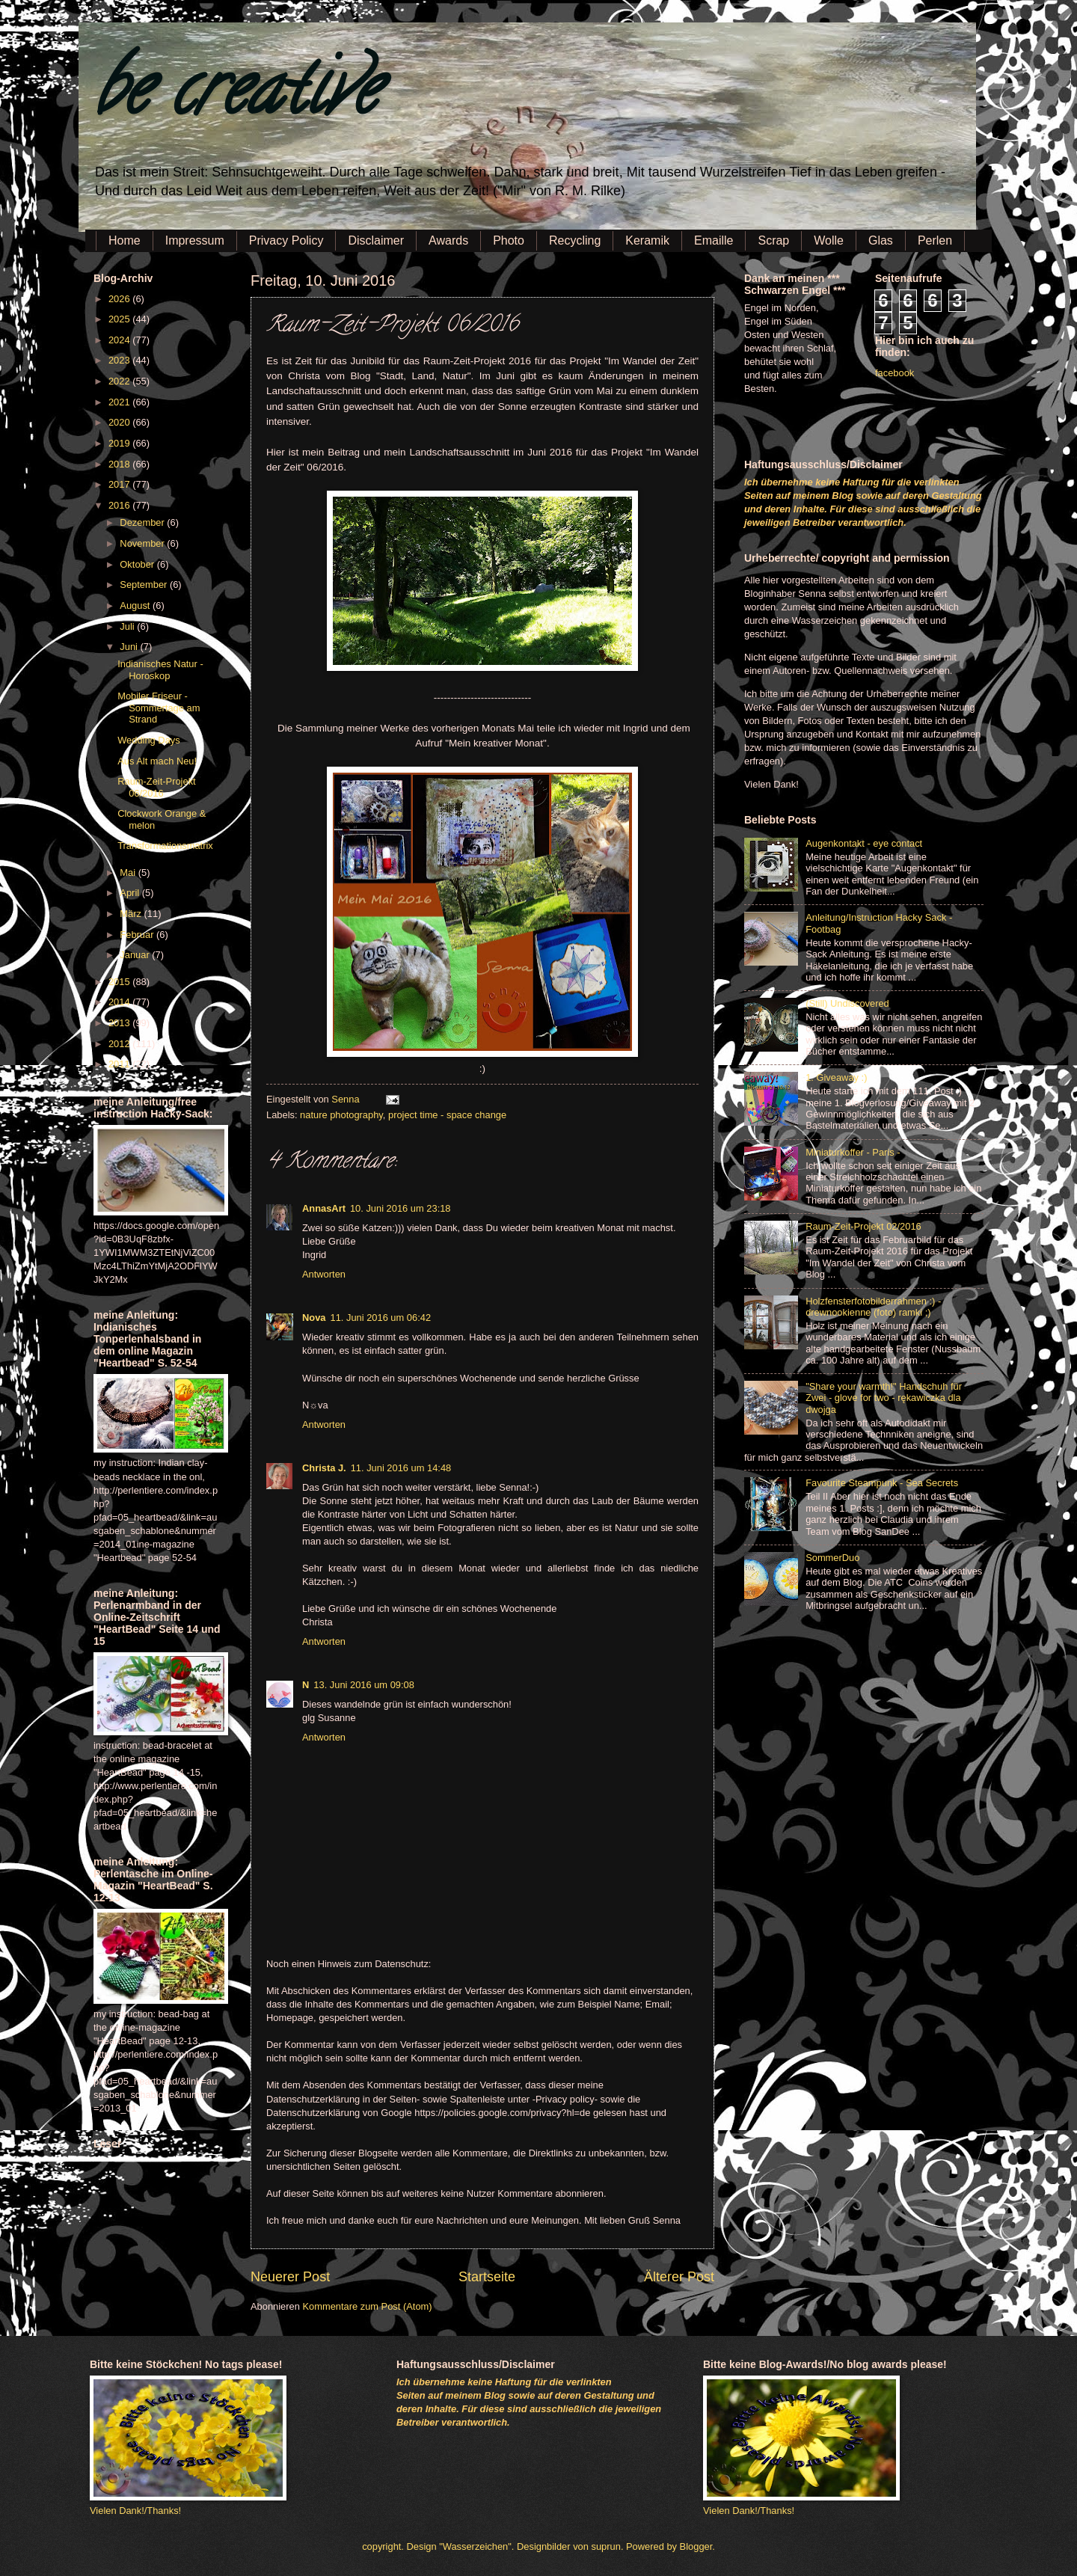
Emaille (713, 240)
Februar (138, 934)
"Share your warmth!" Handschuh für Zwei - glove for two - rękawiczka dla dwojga (884, 1398)
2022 (120, 381)
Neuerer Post (290, 2276)
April (130, 892)
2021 (120, 402)
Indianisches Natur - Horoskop (160, 669)
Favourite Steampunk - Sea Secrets (882, 1482)
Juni (130, 646)
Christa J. (324, 1467)
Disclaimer (376, 240)
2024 (120, 340)
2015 (120, 981)
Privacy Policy (286, 240)
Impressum (194, 240)
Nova (313, 1317)
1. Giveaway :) (836, 1077)
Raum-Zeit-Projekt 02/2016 (863, 1226)
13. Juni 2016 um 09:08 (363, 1684)
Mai (129, 872)
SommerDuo (832, 1557)
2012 (120, 1043)
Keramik (647, 240)
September (145, 584)
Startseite (486, 2276)
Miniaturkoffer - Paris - (853, 1152)
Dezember (143, 522)
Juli (128, 626)
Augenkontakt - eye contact (864, 843)
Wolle (829, 240)
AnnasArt (324, 1208)
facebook (894, 372)
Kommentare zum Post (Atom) (367, 2306)
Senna (346, 1099)
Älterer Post (679, 2276)
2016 (120, 505)
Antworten (324, 1274)
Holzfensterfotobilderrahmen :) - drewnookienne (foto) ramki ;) (873, 1306)
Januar (136, 954)
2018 (120, 464)
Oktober (138, 564)
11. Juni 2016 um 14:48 (401, 1467)
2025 (120, 319)
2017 (120, 484)
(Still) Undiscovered (847, 1003)
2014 (120, 1002)
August (136, 605)
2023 (120, 360)
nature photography (341, 1114)
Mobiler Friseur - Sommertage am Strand (158, 707)
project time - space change (447, 1114)
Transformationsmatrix (165, 845)
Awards (448, 240)
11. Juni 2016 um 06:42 (380, 1317)
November (143, 543)
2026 (120, 298)
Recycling (575, 240)
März (132, 913)
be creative (235, 97)
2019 (120, 443)
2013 (120, 1022)
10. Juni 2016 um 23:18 (400, 1208)
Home (124, 240)
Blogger (696, 2546)
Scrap (773, 240)
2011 (120, 1064)
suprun (606, 2546)
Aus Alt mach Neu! (157, 761)
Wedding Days (148, 740)
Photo (508, 240)
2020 (120, 422)
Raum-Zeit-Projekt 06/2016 (156, 787)
